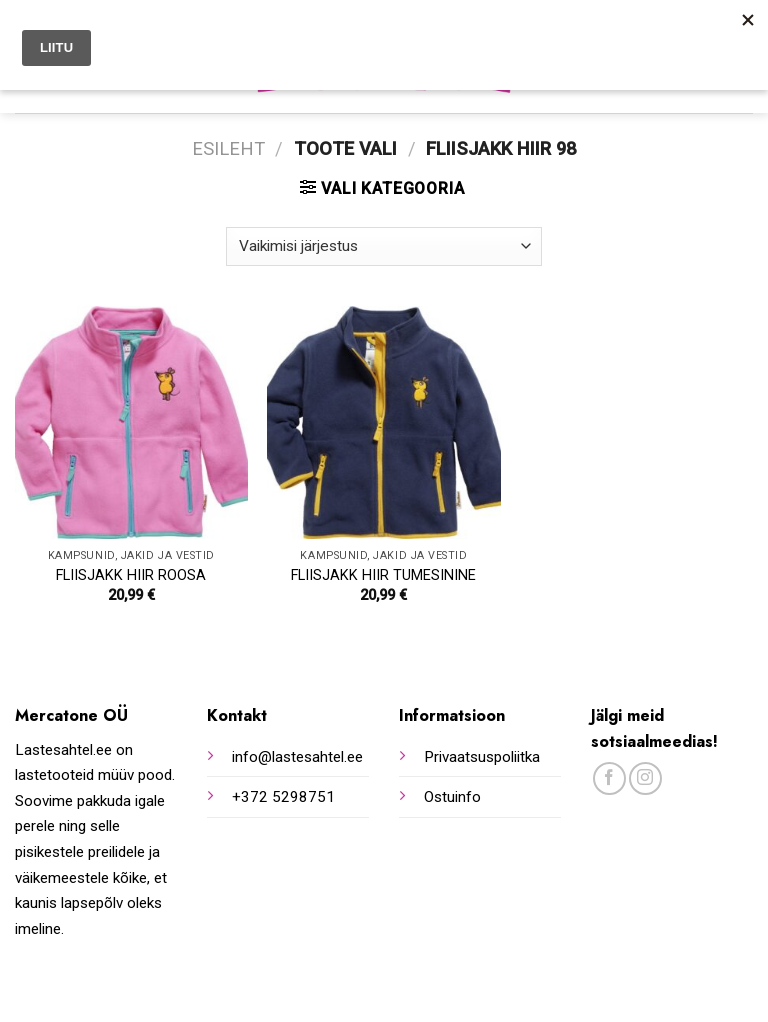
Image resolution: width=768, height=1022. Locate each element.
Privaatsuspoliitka (482, 757)
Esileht (228, 148)
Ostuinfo (452, 797)
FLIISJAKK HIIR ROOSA (131, 575)
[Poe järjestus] (383, 246)
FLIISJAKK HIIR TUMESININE (383, 575)
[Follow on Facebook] (609, 778)
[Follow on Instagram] (645, 778)
